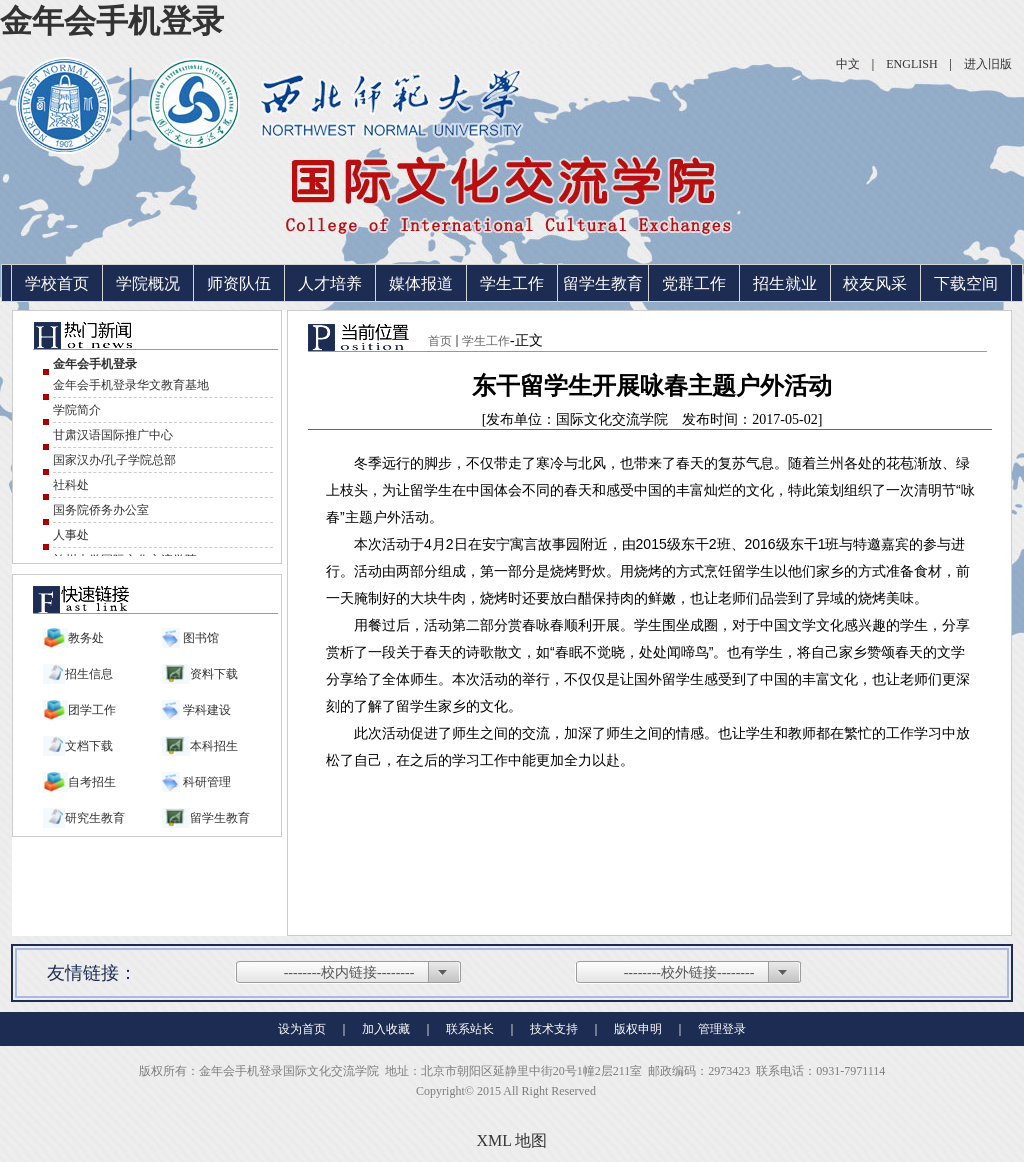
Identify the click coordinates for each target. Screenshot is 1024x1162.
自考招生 (92, 782)
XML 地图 (512, 1140)
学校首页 (57, 283)
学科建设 (205, 710)
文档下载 (89, 746)
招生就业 (785, 283)
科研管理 (205, 782)
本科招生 (214, 746)
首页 (440, 341)
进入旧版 (988, 64)
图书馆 (199, 638)
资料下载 (214, 674)
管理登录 (722, 1029)
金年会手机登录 (112, 21)
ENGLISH (911, 64)
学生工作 (512, 283)
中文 (848, 64)
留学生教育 (603, 283)
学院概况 (148, 283)
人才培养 (330, 283)
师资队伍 (239, 283)
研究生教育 (95, 818)
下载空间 (966, 283)
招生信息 (89, 674)
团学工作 (92, 710)
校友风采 (875, 283)
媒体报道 (421, 283)
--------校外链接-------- (689, 972)
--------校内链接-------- (349, 972)
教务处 (86, 638)
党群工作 (694, 283)
